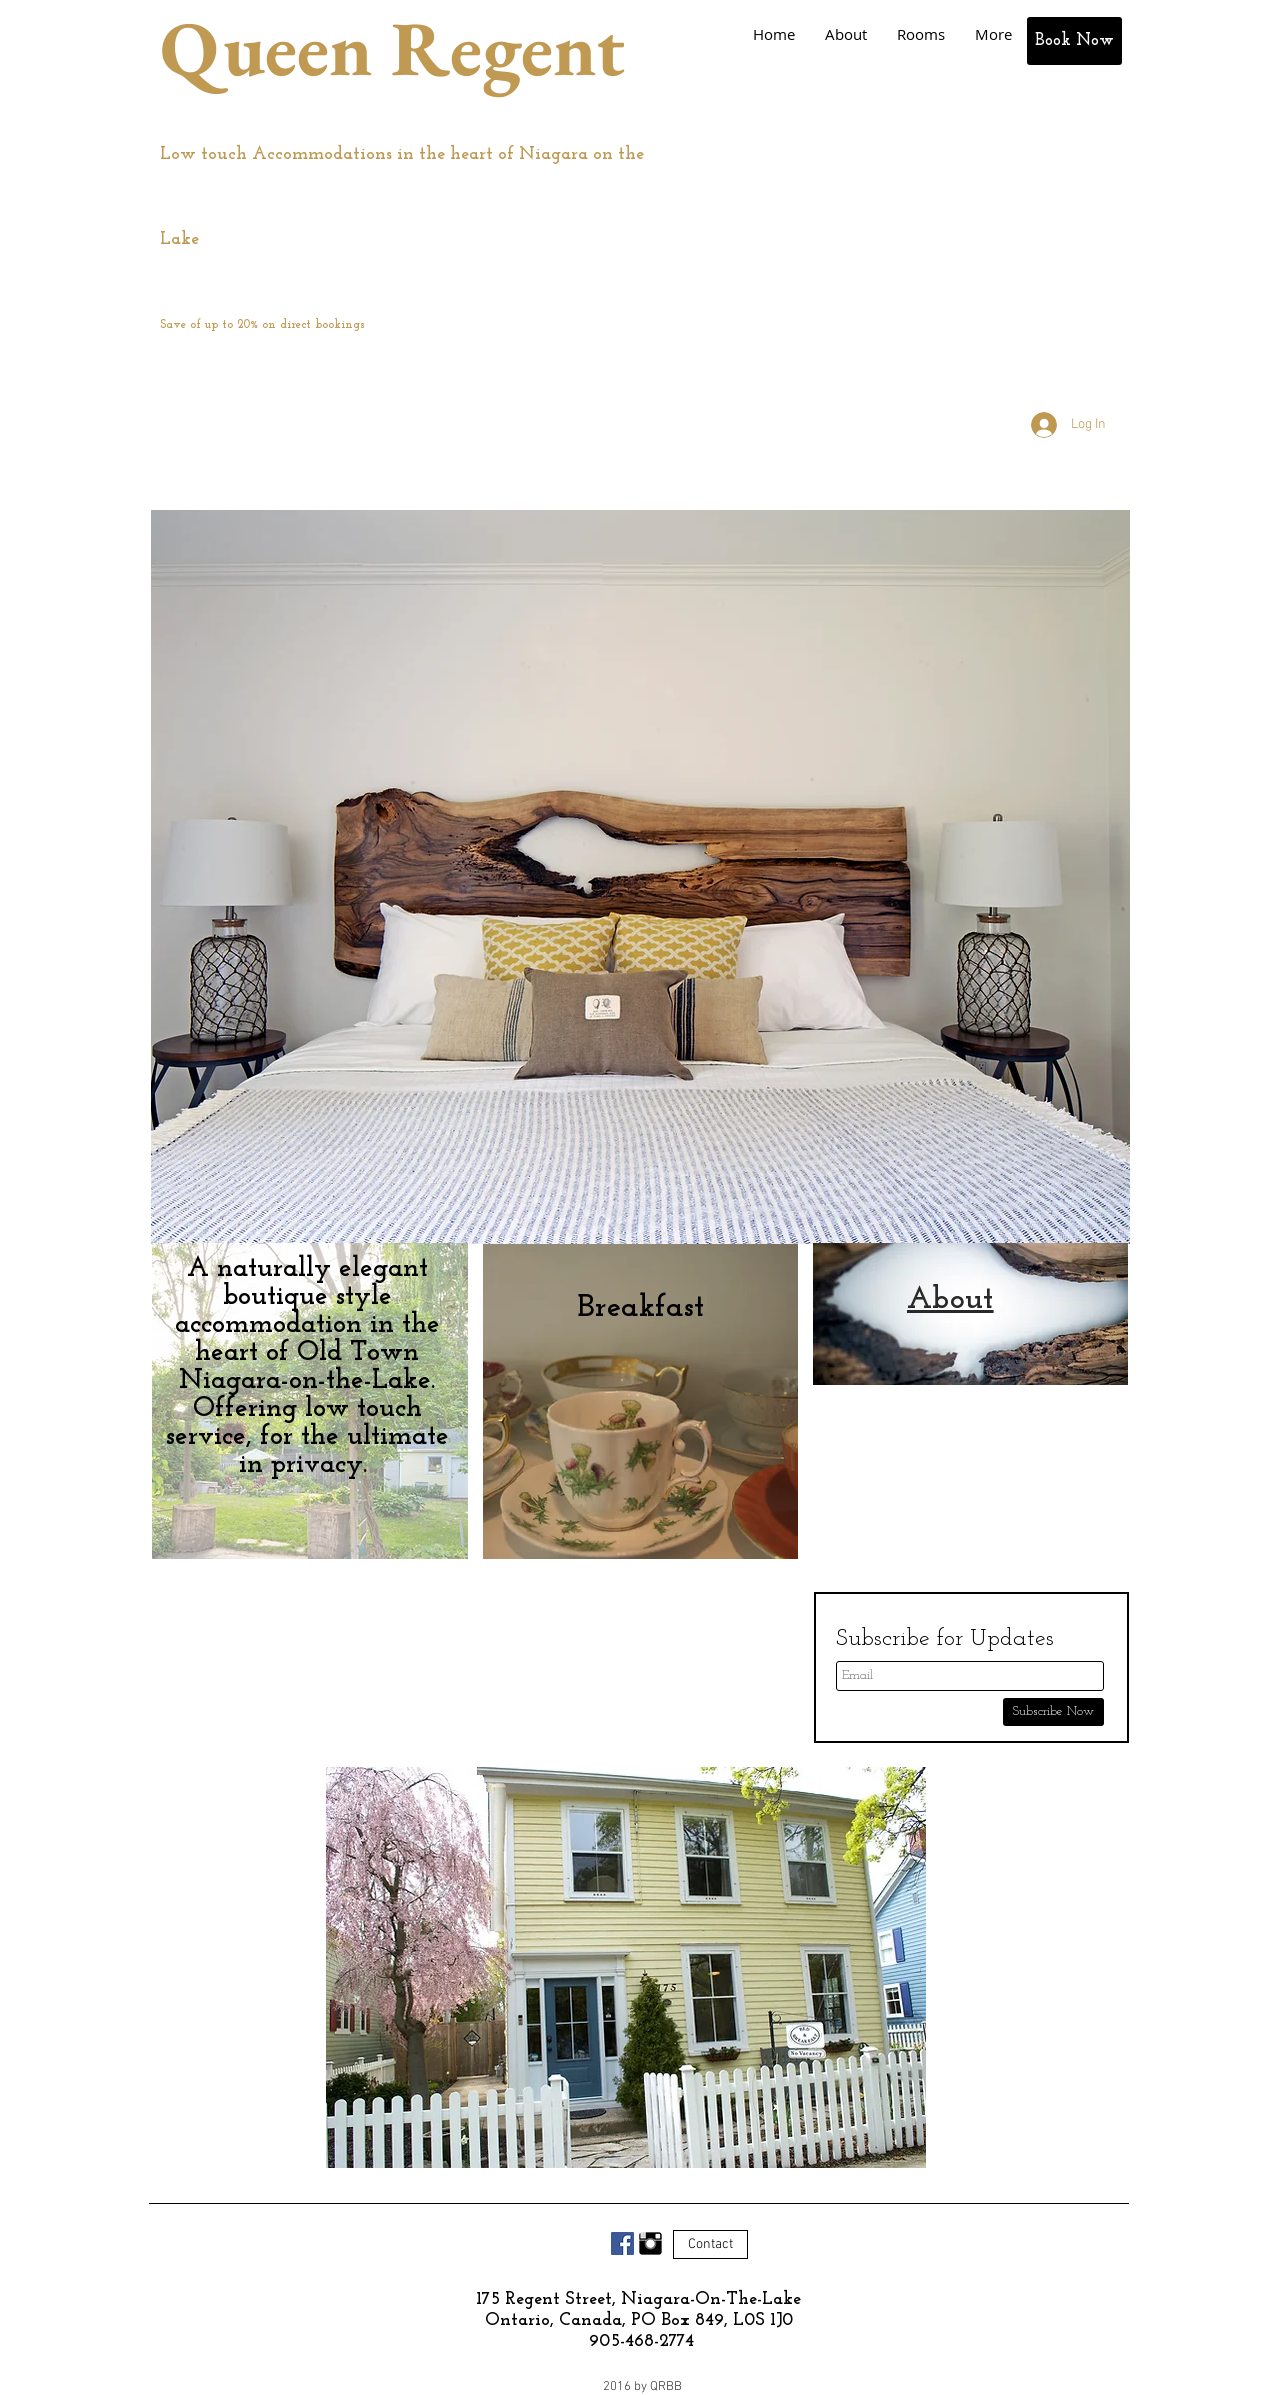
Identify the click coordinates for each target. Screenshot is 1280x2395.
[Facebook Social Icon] (622, 2243)
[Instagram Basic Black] (650, 2243)
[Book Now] (1074, 41)
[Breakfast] (640, 1308)
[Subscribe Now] (1053, 1712)
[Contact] (710, 2244)
